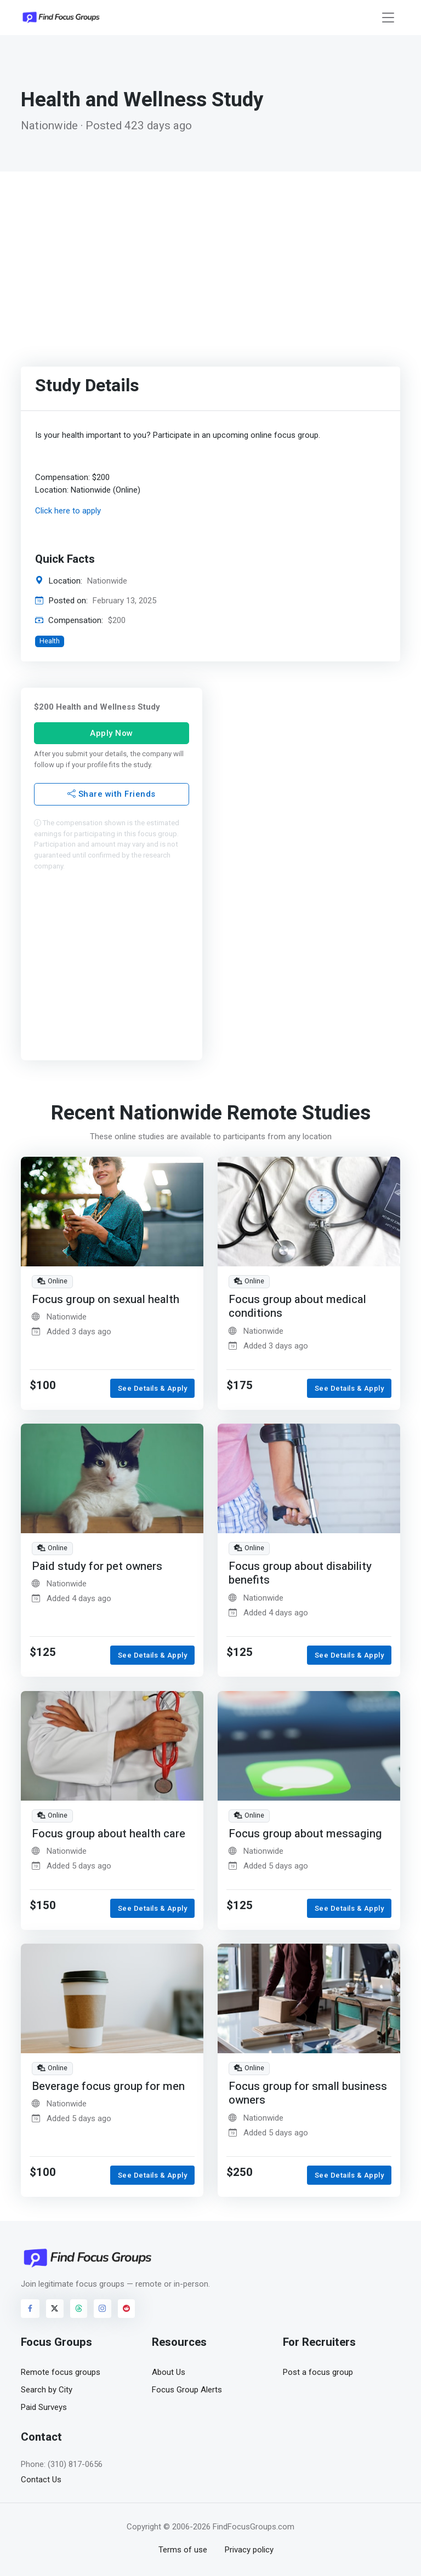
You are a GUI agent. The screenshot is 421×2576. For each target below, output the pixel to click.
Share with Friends (111, 794)
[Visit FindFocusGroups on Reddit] (126, 2308)
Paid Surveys (44, 2407)
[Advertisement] (210, 253)
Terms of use (182, 2550)
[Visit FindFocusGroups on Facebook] (30, 2308)
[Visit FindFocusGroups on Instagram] (102, 2308)
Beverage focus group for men (108, 2086)
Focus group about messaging (305, 1833)
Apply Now (111, 733)
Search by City (46, 2390)
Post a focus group (318, 2372)
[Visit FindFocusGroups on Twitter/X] (55, 2308)
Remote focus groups (60, 2372)
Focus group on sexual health (105, 1299)
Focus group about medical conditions (297, 1306)
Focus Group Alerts (187, 2390)
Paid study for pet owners (97, 1566)
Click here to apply (68, 511)
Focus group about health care (108, 1833)
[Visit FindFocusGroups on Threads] (79, 2308)
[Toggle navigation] (388, 17)
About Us (168, 2372)
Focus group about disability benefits (300, 1573)
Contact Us (41, 2479)
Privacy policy (249, 2550)
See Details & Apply (152, 1388)
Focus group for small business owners (308, 2093)
